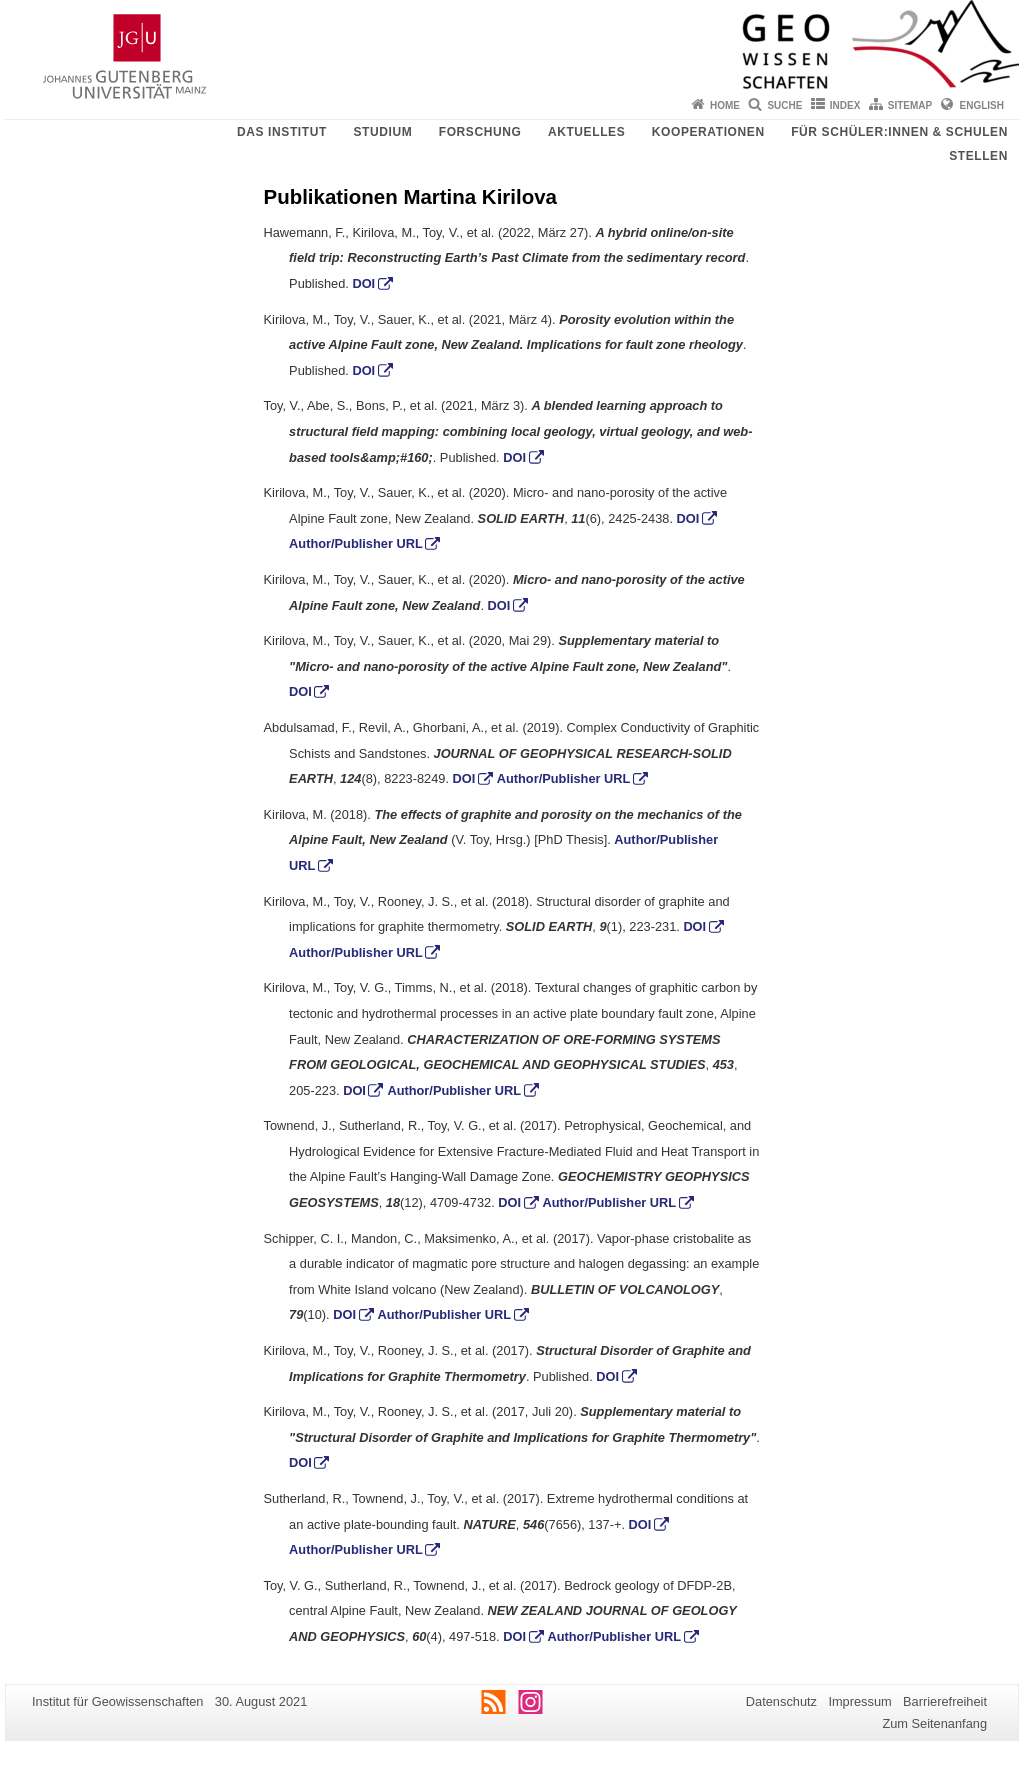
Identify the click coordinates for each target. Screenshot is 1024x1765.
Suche (784, 105)
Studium (382, 132)
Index (845, 105)
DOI (363, 283)
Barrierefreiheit (945, 1701)
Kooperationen (708, 132)
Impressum (859, 1701)
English (982, 105)
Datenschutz (781, 1701)
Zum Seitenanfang (934, 1723)
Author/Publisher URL (356, 543)
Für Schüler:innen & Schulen (899, 132)
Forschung (480, 132)
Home (725, 105)
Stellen (978, 156)
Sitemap (910, 105)
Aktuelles (586, 132)
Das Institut (282, 132)
